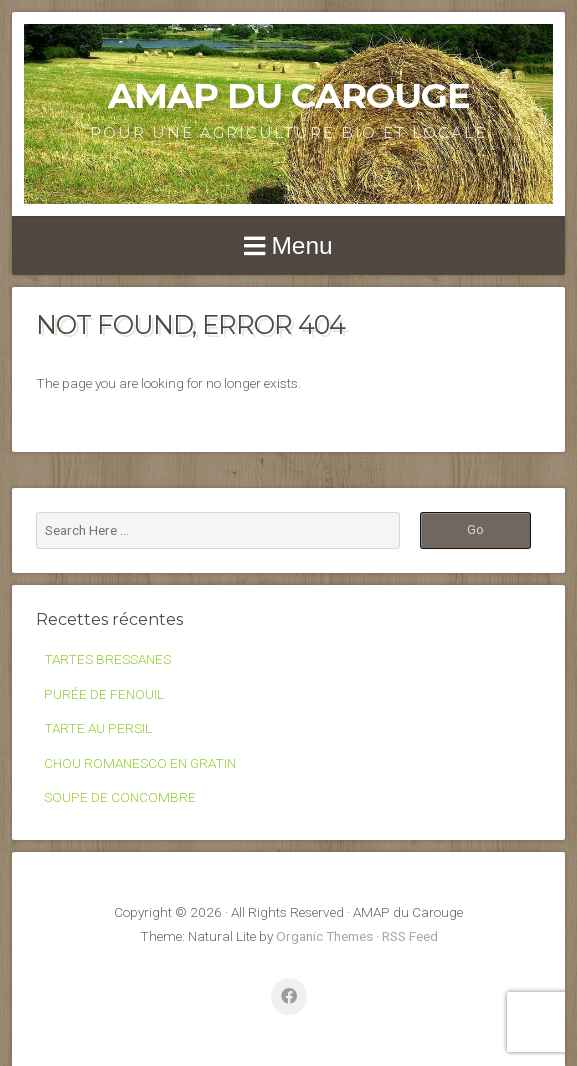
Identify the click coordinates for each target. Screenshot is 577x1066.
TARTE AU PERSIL (98, 728)
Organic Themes (324, 936)
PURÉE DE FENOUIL (104, 694)
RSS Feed (410, 936)
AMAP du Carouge (289, 95)
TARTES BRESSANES (107, 659)
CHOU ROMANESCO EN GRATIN (140, 763)
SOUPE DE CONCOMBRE (120, 797)
